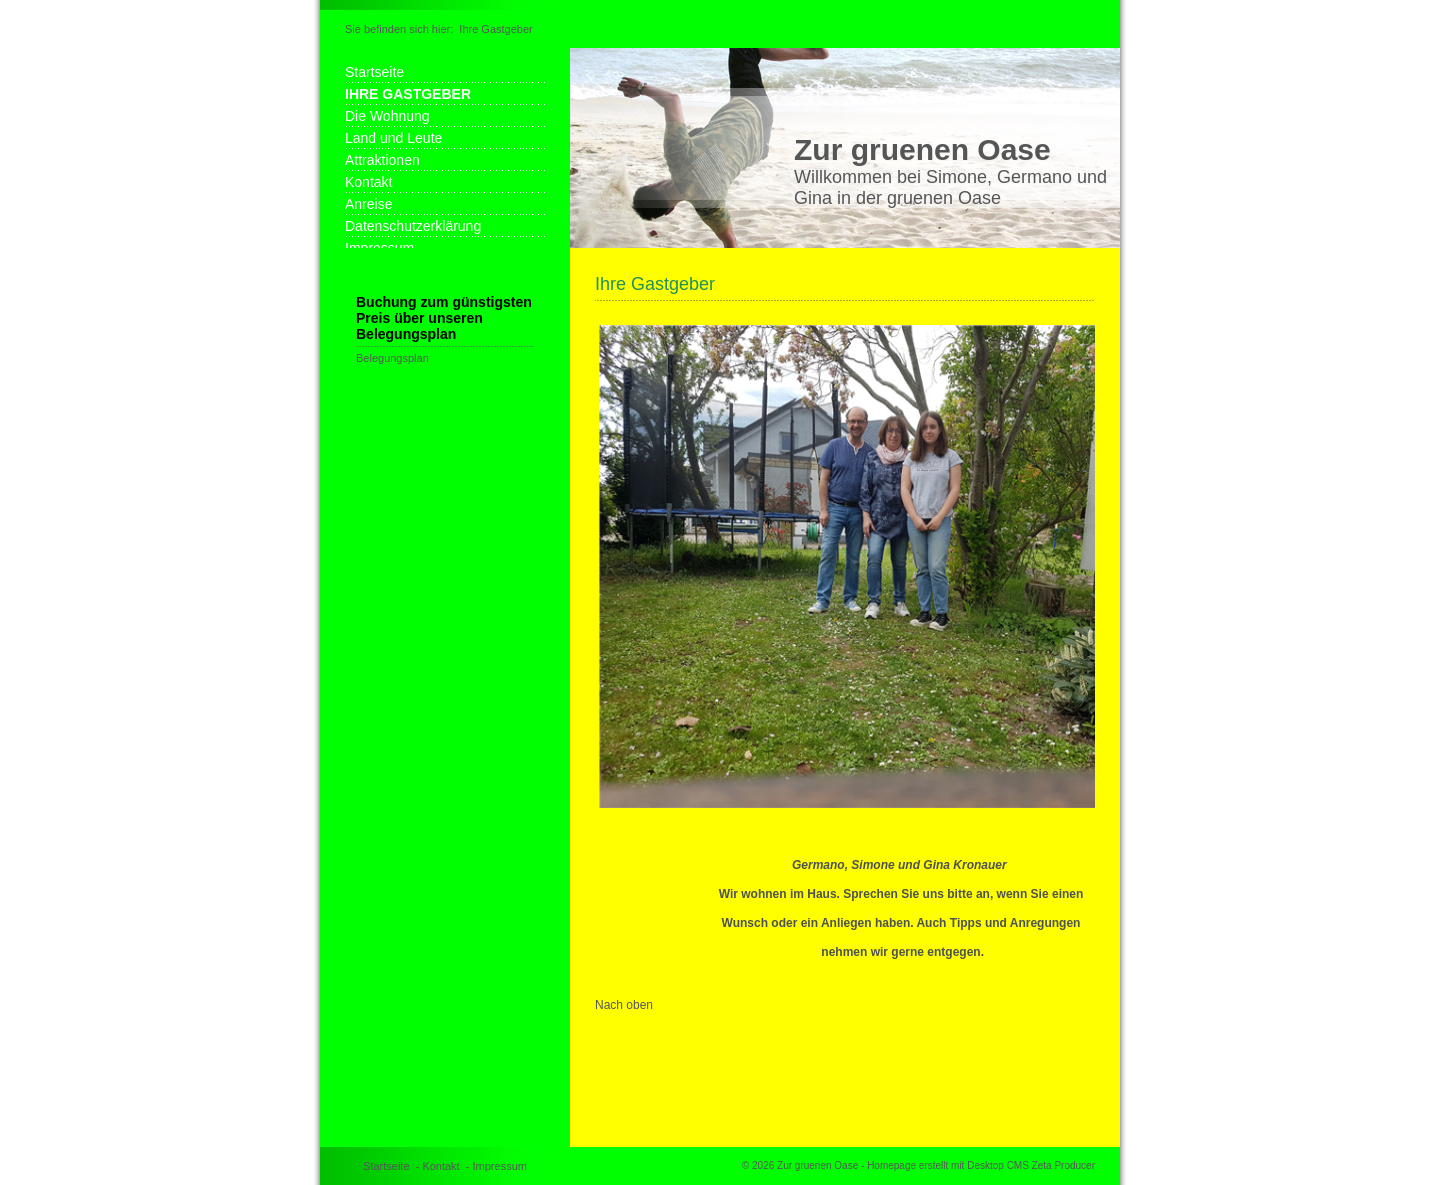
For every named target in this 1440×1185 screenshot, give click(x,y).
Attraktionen (382, 160)
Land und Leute (393, 138)
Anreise (368, 204)
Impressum (500, 1166)
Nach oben (624, 1005)
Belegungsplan (392, 358)
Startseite (374, 72)
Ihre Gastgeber (495, 29)
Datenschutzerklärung (413, 226)
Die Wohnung (387, 116)
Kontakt (368, 182)
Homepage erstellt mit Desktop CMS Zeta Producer (981, 1165)
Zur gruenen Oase (922, 149)
